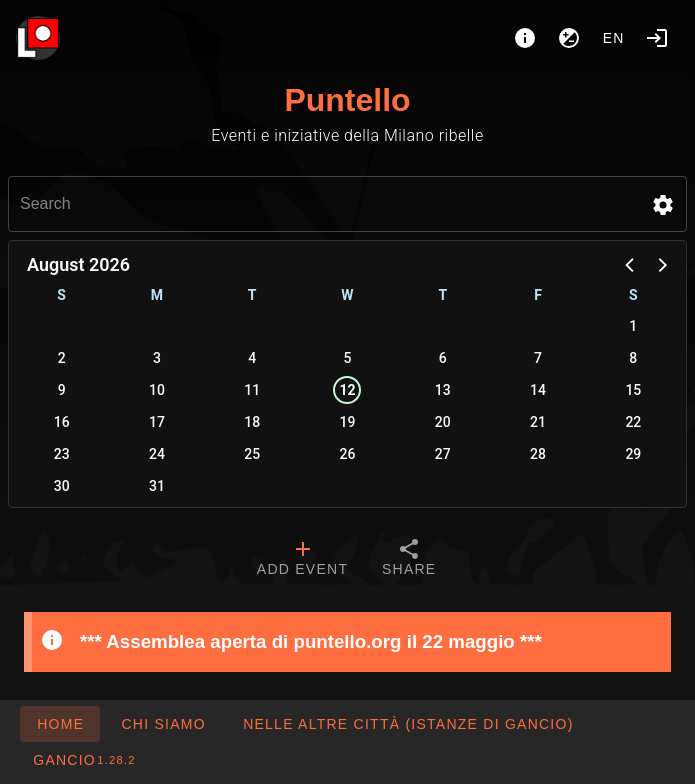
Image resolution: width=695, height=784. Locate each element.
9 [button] (62, 390)
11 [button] (252, 390)
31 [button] (157, 486)
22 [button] (633, 422)
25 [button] (252, 454)
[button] (663, 205)
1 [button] (633, 326)
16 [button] (62, 422)
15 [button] (633, 390)
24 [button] (157, 454)
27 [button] (443, 454)
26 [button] (348, 454)
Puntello (347, 100)
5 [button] (348, 358)
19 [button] (348, 422)
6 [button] (443, 358)
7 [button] (538, 358)
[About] (525, 38)
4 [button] (252, 358)
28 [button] (538, 454)
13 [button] (443, 390)
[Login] (657, 38)
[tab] (302, 560)
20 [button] (443, 422)
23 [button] (62, 454)
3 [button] (157, 358)
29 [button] (633, 454)
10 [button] (157, 390)
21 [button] (538, 422)
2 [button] (62, 358)
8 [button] (633, 358)
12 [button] (347, 390)
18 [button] (252, 422)
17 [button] (157, 422)
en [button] (614, 38)
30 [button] (62, 486)
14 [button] (538, 390)
